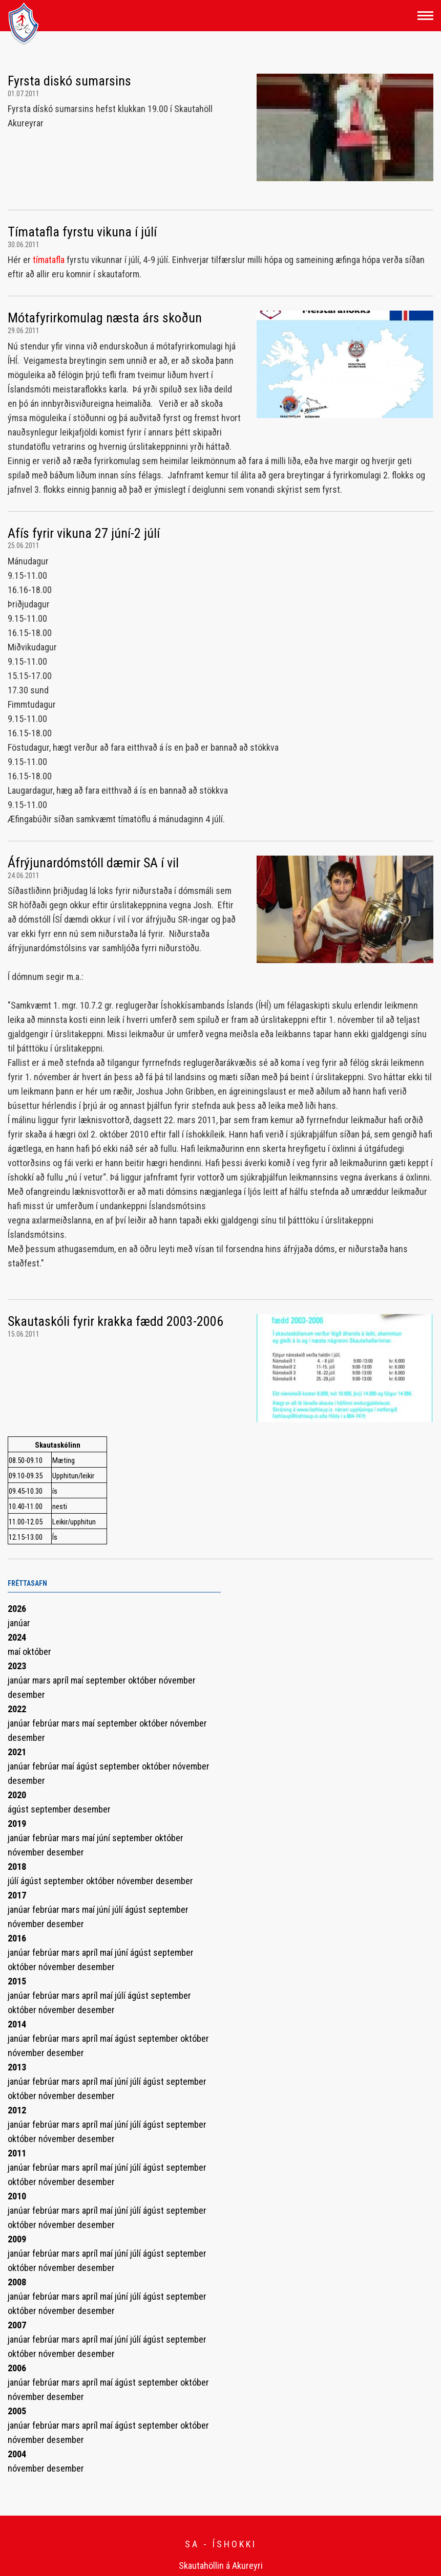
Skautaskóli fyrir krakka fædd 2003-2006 (115, 1321)
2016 (17, 1938)
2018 (17, 1866)
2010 (17, 2196)
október (37, 1651)
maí (15, 1651)
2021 (17, 1752)
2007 (17, 2325)
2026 (17, 1608)
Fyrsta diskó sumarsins (69, 81)
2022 (17, 1709)
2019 (17, 1823)
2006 (17, 2368)
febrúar (46, 1723)
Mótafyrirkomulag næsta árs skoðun (105, 317)
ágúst (87, 1766)
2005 (17, 2411)
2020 (17, 1794)
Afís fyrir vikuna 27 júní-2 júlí (84, 533)
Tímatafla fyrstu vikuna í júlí (82, 231)
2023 (17, 1666)
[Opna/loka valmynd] (425, 15)
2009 (17, 2239)
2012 (17, 2110)
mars (42, 1680)
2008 (17, 2282)
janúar (19, 1623)
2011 (17, 2153)
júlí (14, 1880)
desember (26, 1694)
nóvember (177, 1680)
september (107, 1680)
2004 (17, 2454)
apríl (62, 1680)
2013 (17, 2067)
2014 (17, 2024)
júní (104, 1837)
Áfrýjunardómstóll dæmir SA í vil (93, 862)
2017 (17, 1895)
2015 (17, 1981)
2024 (17, 1637)
